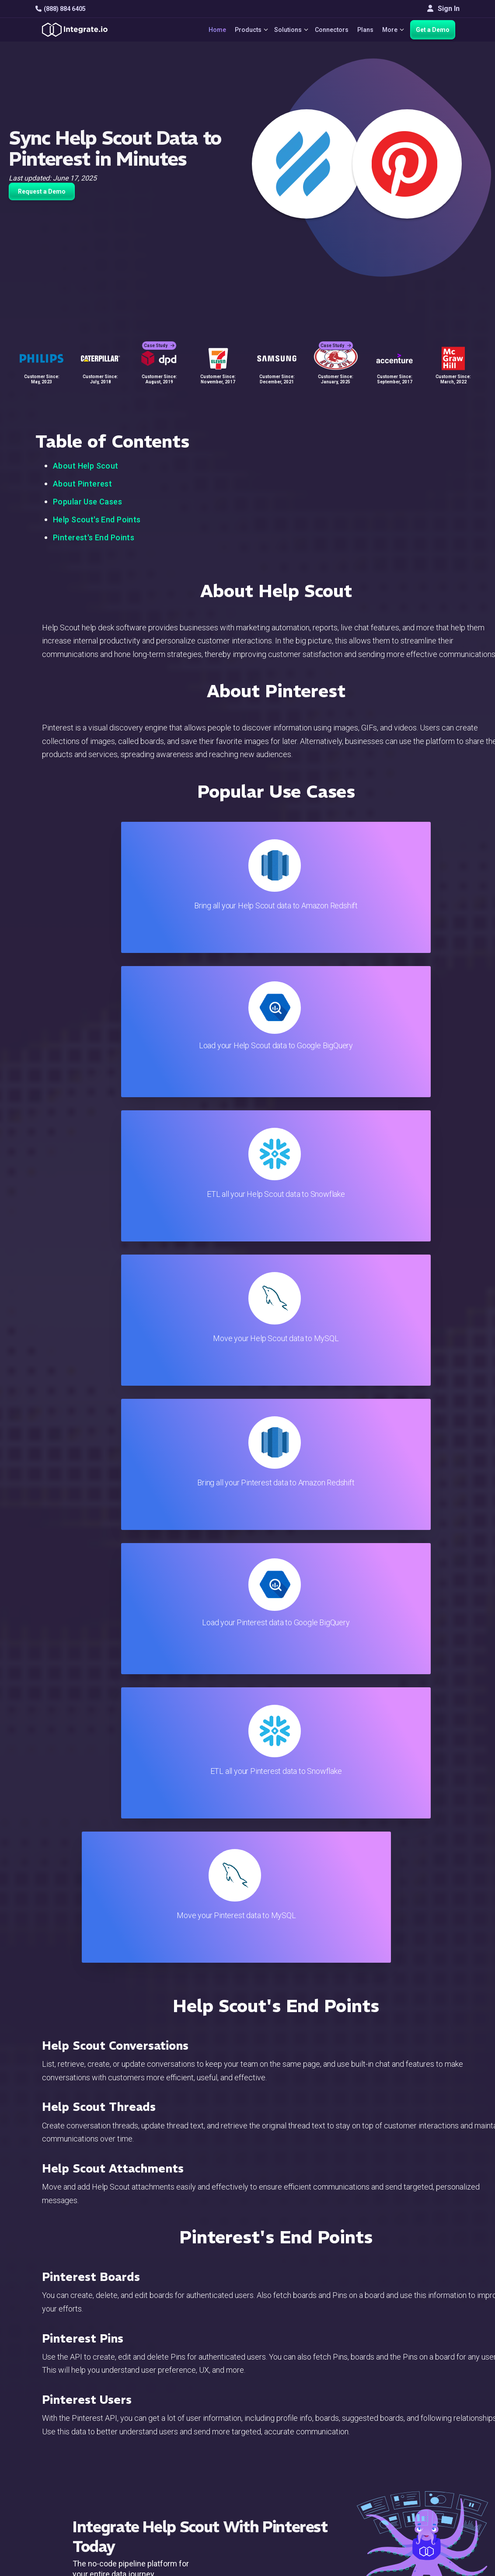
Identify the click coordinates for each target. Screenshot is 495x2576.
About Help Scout (86, 465)
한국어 (421, 2497)
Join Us (423, 2442)
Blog (282, 2383)
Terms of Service (436, 2532)
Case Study (159, 336)
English (422, 2474)
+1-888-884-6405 (71, 2432)
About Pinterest (82, 483)
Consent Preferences (308, 2501)
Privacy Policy (297, 2478)
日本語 (421, 2486)
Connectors (328, 29)
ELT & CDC (162, 2407)
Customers (428, 2383)
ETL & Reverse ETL (175, 2395)
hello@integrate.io (72, 2406)
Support (158, 2454)
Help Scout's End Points (97, 519)
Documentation (298, 2431)
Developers (163, 2466)
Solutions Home (170, 2383)
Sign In (443, 8)
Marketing (161, 2431)
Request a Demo (42, 191)
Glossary (289, 2490)
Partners (424, 2431)
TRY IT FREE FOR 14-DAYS (206, 1730)
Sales (154, 2442)
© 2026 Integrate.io (62, 2532)
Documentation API (305, 2442)
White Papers (432, 2395)
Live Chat (289, 2395)
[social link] (40, 2451)
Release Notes (169, 2478)
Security (287, 2454)
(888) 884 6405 (60, 8)
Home (207, 29)
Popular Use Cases (87, 501)
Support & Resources (308, 2407)
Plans (362, 29)
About (420, 2419)
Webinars (425, 2407)
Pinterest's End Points (93, 537)
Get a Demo (433, 29)
